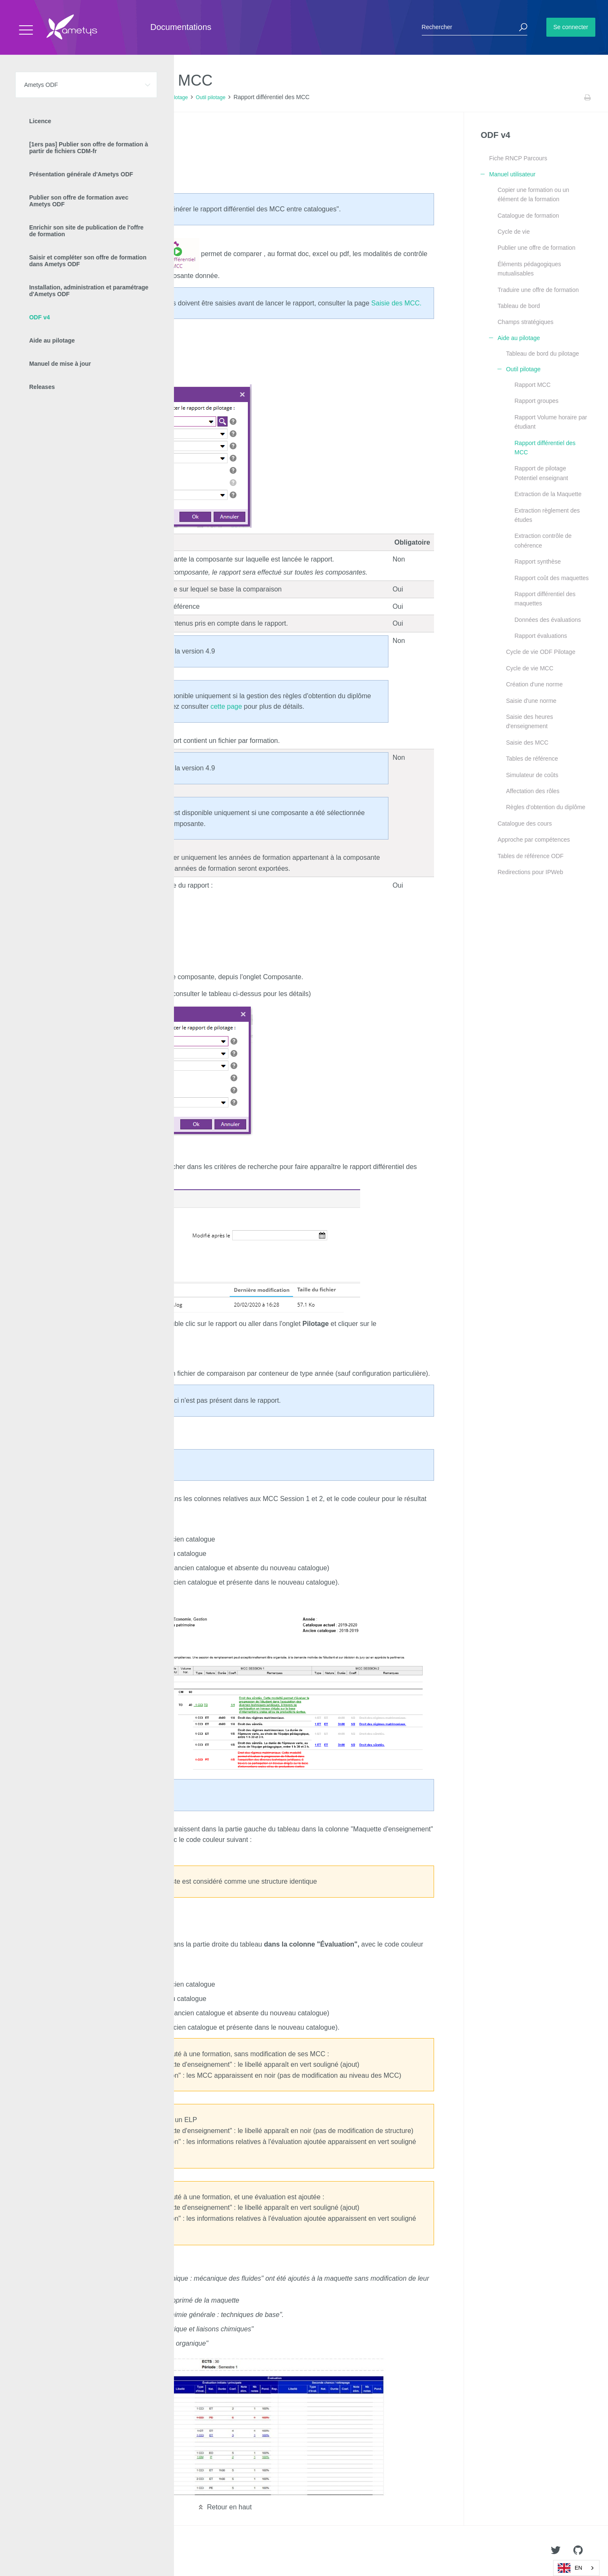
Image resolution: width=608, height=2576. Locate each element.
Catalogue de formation (528, 215)
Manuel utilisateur (124, 97)
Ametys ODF (56, 97)
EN (570, 2568)
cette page (226, 706)
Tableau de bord (518, 305)
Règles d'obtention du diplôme (545, 807)
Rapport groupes (536, 400)
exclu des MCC (114, 1400)
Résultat (38, 185)
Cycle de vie (513, 231)
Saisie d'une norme (531, 700)
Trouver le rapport (53, 172)
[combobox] (576, 2568)
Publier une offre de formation (536, 247)
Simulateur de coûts (532, 775)
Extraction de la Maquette (547, 494)
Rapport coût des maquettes (551, 578)
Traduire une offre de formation (537, 289)
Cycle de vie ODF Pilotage (540, 651)
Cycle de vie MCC (529, 668)
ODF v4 (86, 97)
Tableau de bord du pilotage (542, 353)
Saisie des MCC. (396, 303)
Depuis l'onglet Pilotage (70, 145)
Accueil (25, 97)
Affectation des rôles (532, 791)
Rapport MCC (532, 384)
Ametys (56, 2551)
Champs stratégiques (525, 322)
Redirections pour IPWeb (530, 872)
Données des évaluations (547, 619)
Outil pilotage (210, 97)
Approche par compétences (533, 839)
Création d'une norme (534, 684)
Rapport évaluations (540, 635)
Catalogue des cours (524, 823)
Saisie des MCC (527, 742)
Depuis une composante (72, 158)
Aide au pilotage (170, 97)
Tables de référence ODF (530, 856)
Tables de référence (532, 758)
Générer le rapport (53, 134)
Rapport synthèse (537, 561)
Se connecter (571, 27)
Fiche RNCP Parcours (518, 158)
